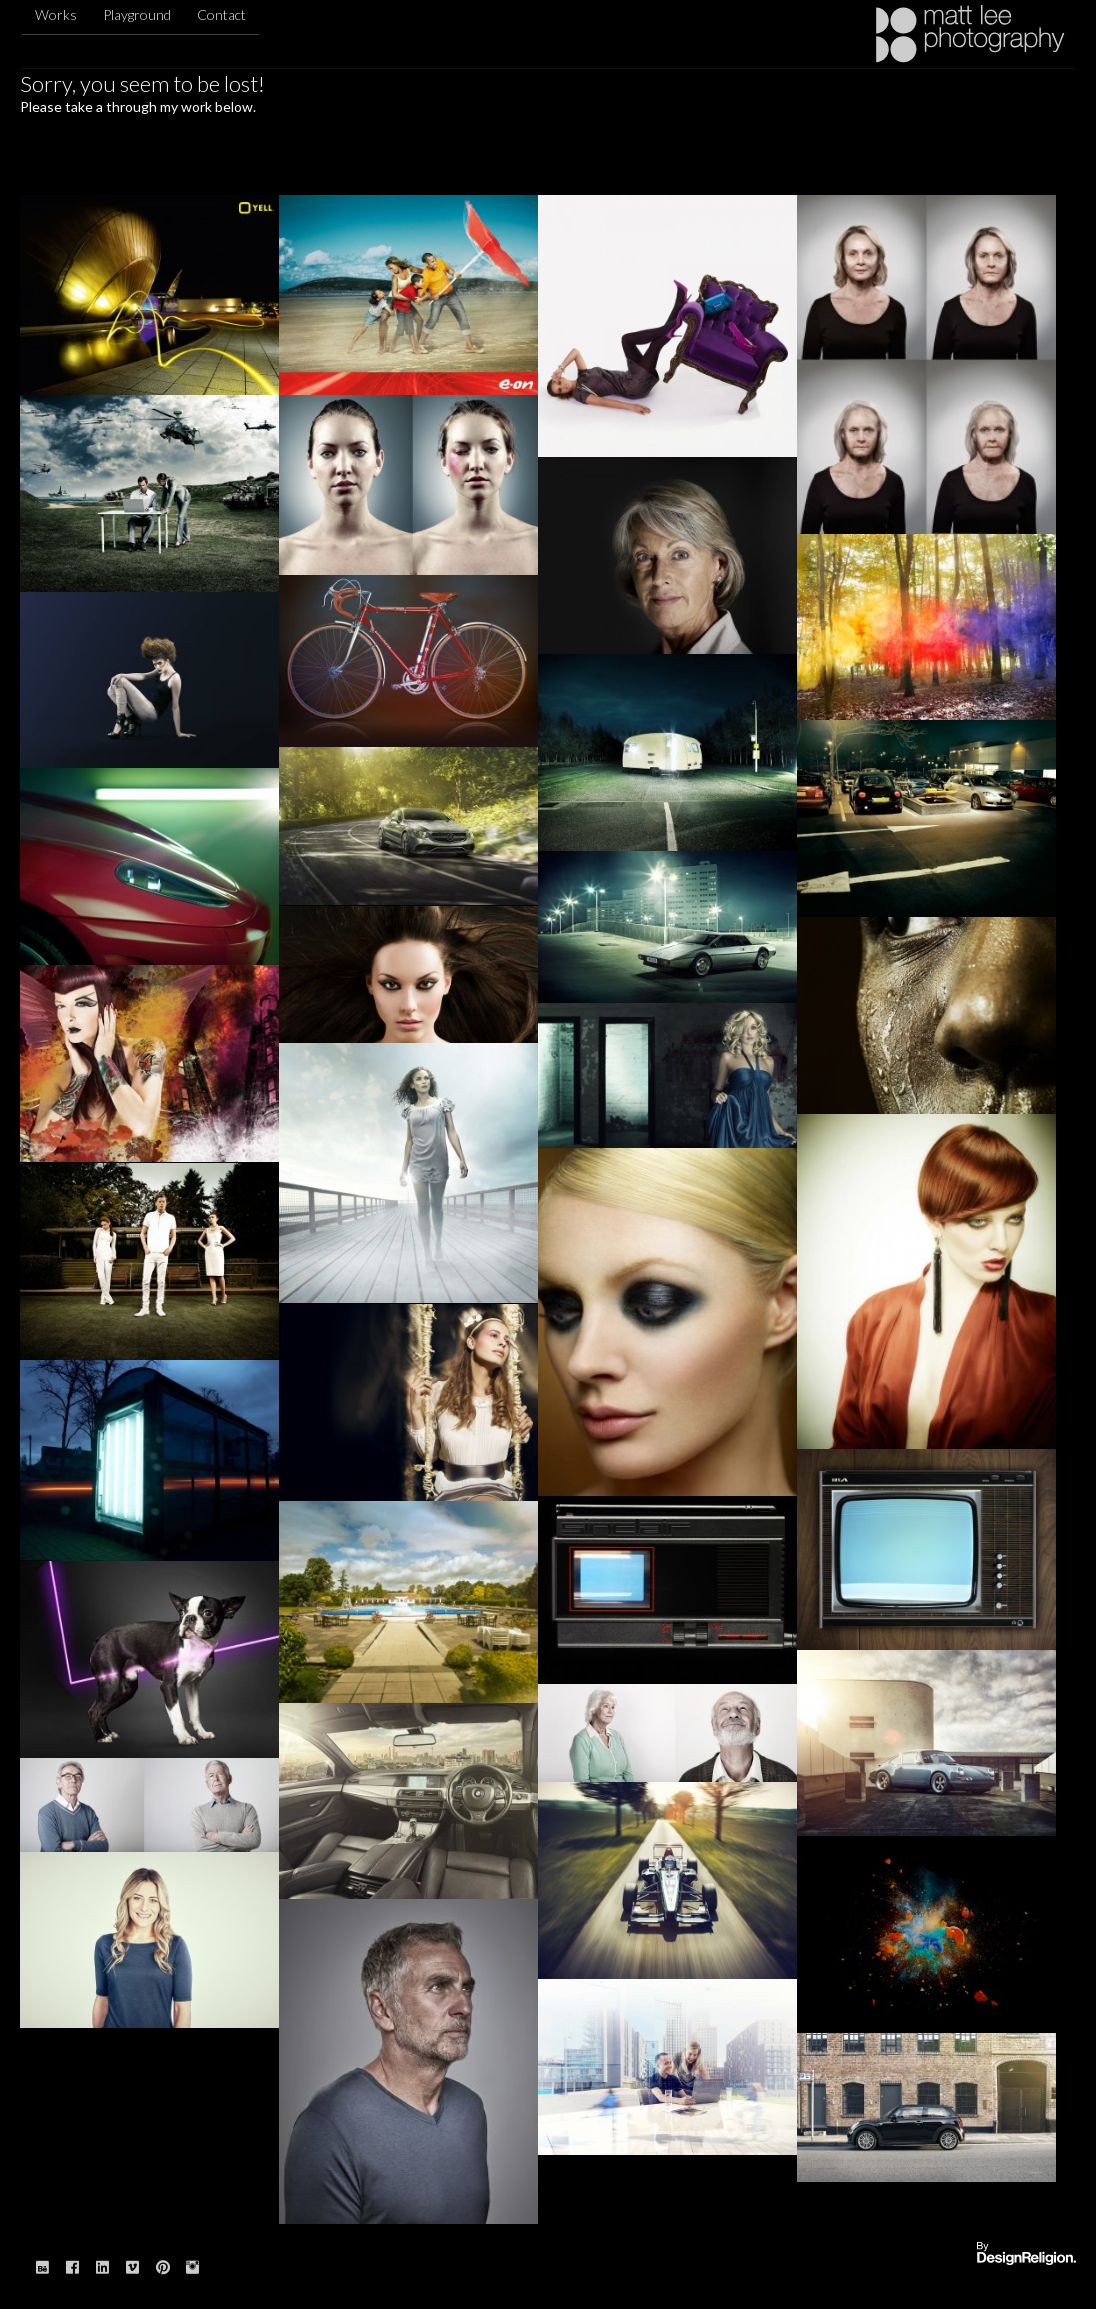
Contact (221, 14)
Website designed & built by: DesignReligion (1026, 2254)
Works (56, 14)
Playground (137, 14)
